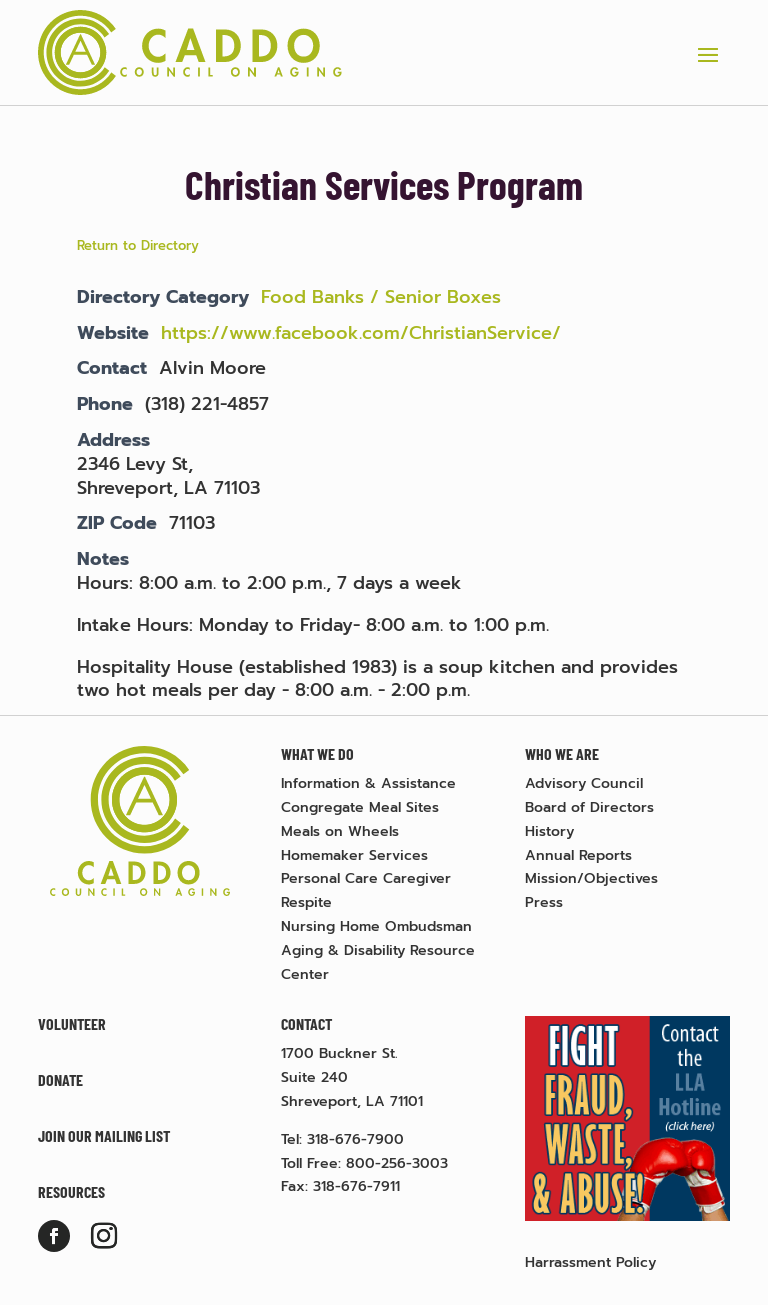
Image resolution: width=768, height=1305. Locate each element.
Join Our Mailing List (104, 1135)
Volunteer (72, 1023)
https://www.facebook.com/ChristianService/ (361, 333)
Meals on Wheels (340, 831)
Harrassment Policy (590, 1262)
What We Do (317, 753)
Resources (71, 1191)
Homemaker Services (354, 855)
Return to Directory (138, 245)
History (549, 831)
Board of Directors (589, 807)
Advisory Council (584, 783)
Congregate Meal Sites (360, 807)
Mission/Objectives (591, 878)
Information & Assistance (368, 783)
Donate (60, 1079)
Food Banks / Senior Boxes (381, 297)
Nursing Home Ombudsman (376, 926)
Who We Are (562, 753)
